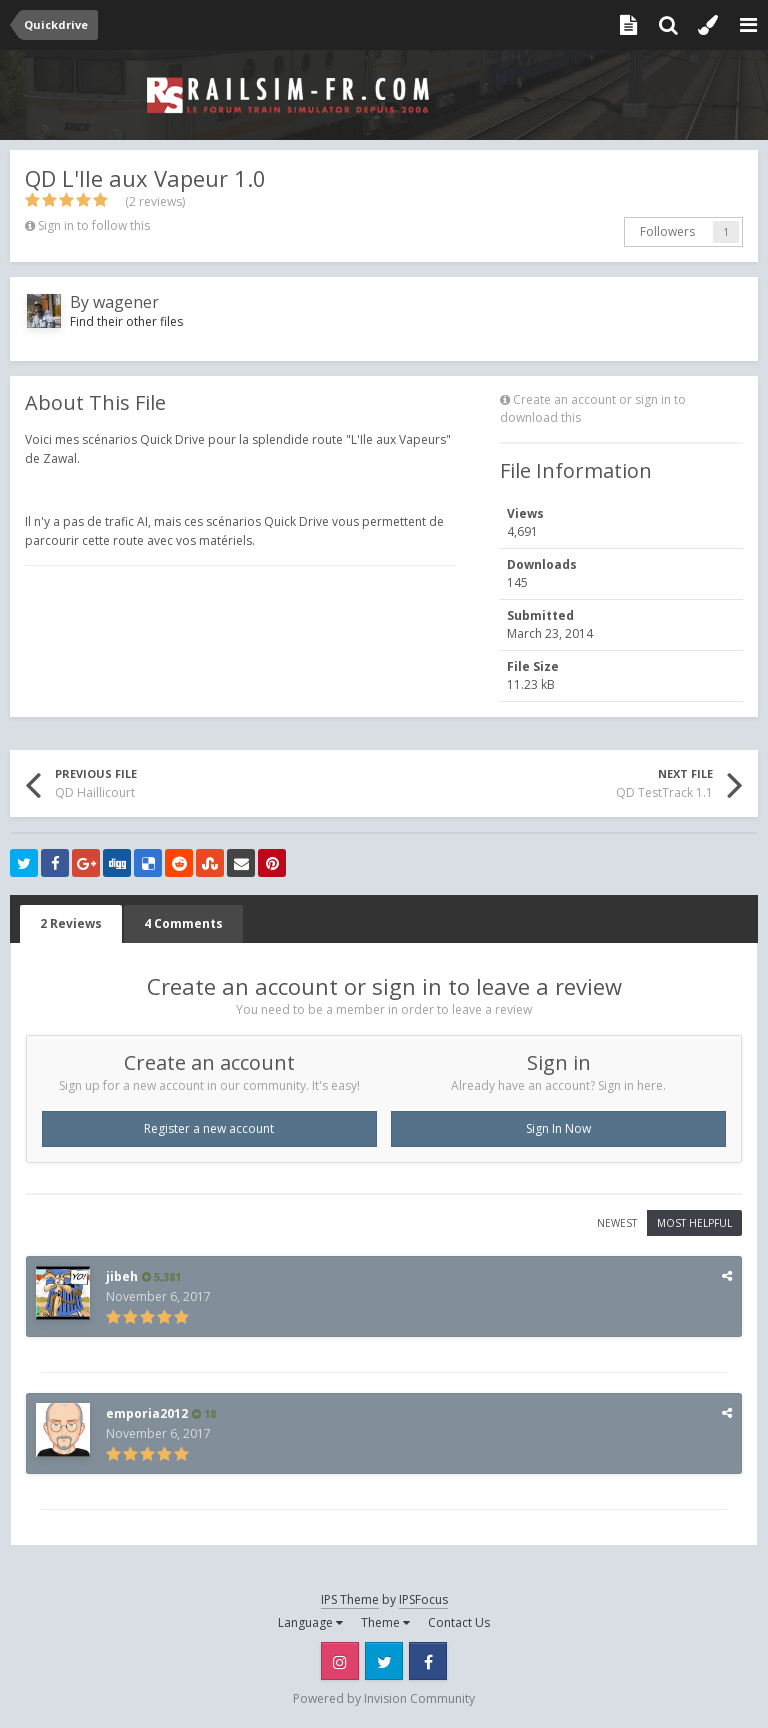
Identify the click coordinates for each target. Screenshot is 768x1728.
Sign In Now (558, 1128)
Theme (385, 1622)
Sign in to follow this (94, 225)
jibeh (122, 1276)
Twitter (384, 1661)
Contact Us (459, 1622)
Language (310, 1622)
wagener (126, 302)
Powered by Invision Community (384, 1698)
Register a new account (209, 1128)
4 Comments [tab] (183, 923)
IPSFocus (423, 1599)
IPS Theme (350, 1599)
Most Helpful (694, 1223)
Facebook (428, 1661)
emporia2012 (147, 1413)
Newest (617, 1223)
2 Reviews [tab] (71, 923)
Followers (667, 231)
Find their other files (126, 321)
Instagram (340, 1661)
